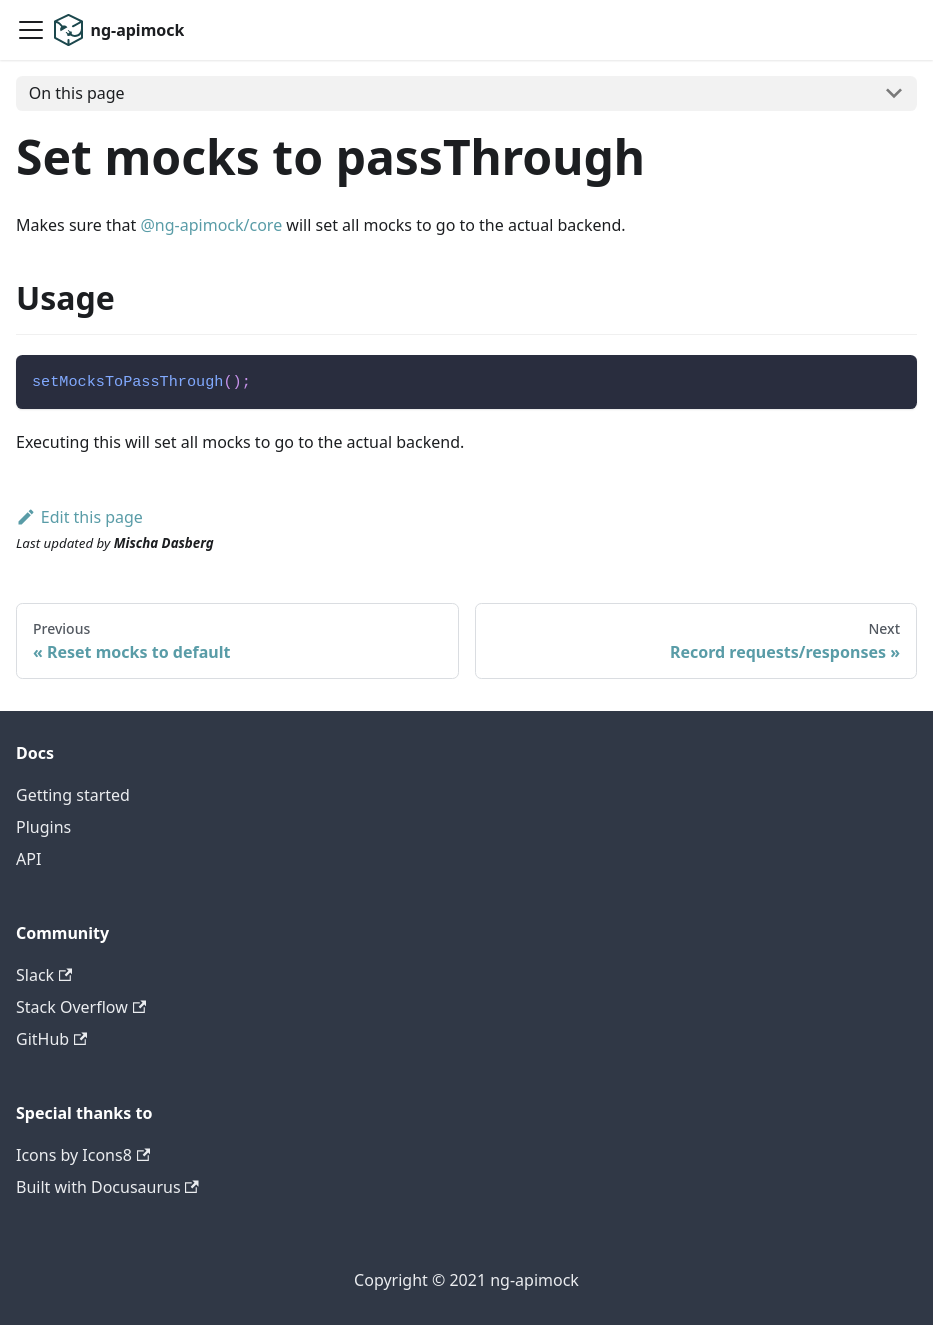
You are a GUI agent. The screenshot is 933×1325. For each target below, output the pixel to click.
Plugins (43, 827)
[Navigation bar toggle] (31, 30)
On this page (77, 93)
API (28, 859)
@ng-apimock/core (211, 225)
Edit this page (79, 517)
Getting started (73, 795)
